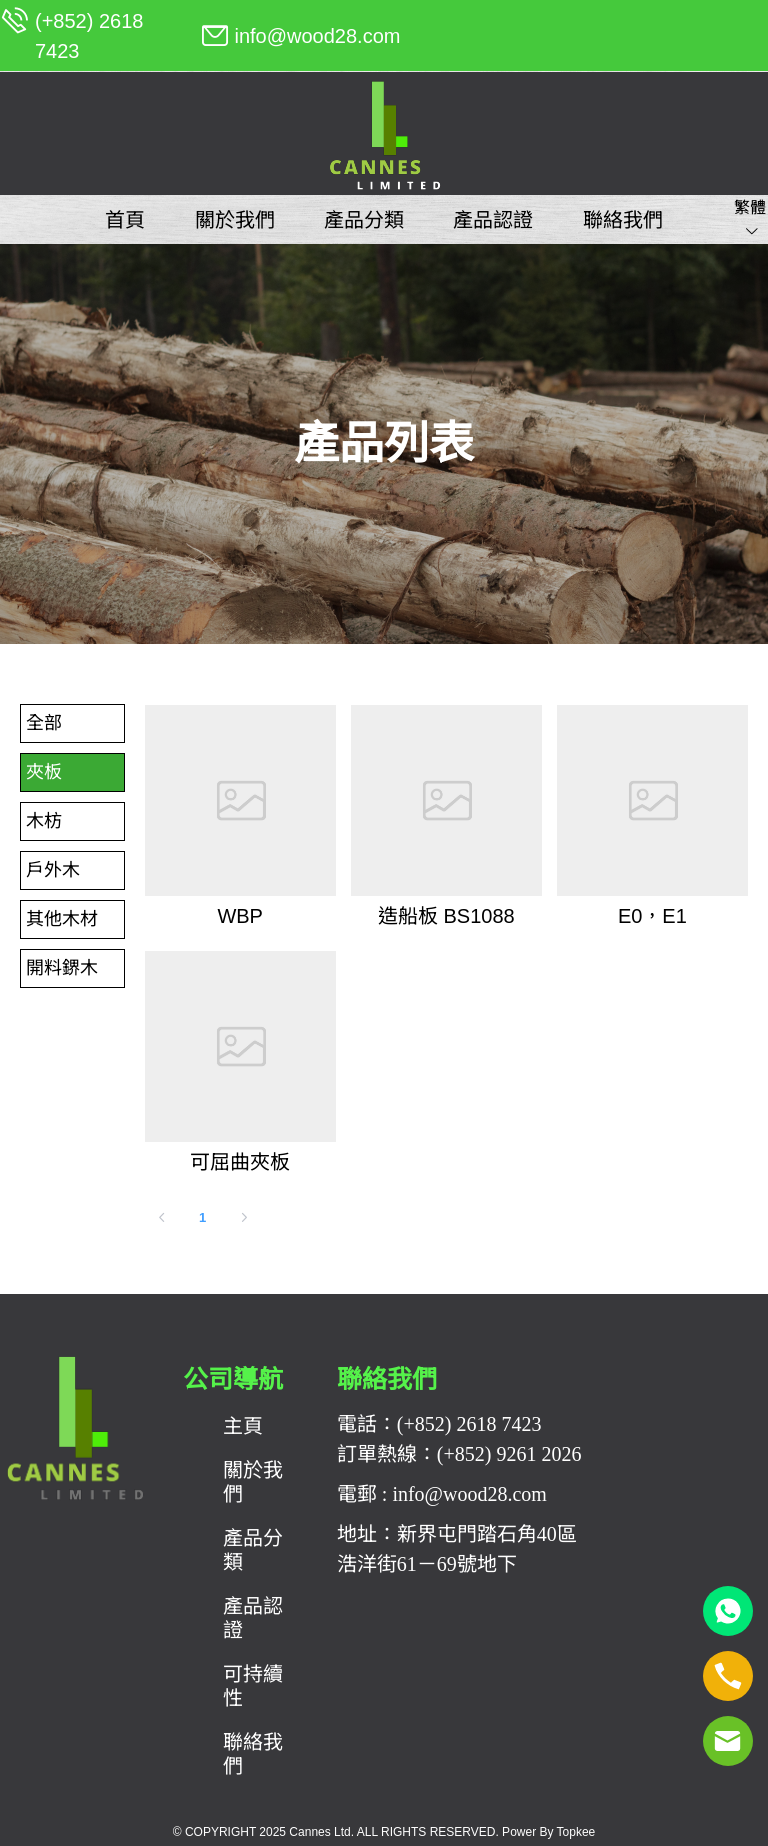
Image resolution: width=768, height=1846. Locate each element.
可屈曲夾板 (240, 1162)
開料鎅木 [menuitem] (62, 968)
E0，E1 (652, 916)
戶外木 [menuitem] (53, 870)
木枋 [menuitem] (44, 821)
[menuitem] (125, 220)
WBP (240, 916)
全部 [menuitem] (44, 723)
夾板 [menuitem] (44, 772)
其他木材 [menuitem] (62, 919)
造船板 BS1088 (446, 916)
